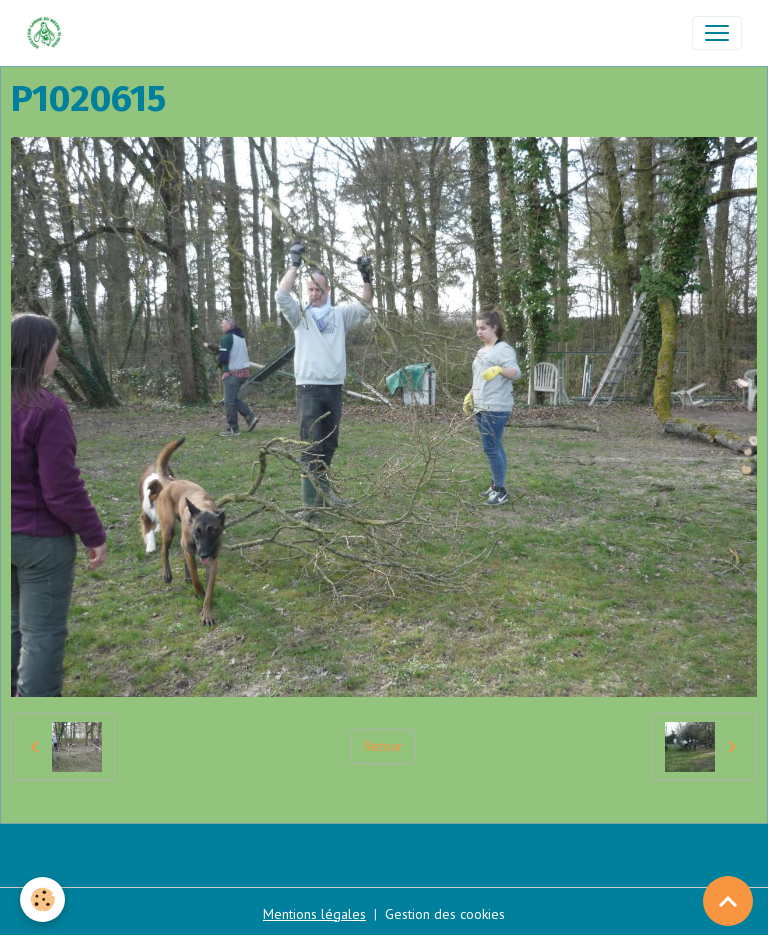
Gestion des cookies (445, 914)
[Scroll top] (728, 901)
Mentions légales (314, 914)
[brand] (48, 33)
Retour (383, 746)
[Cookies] (42, 899)
